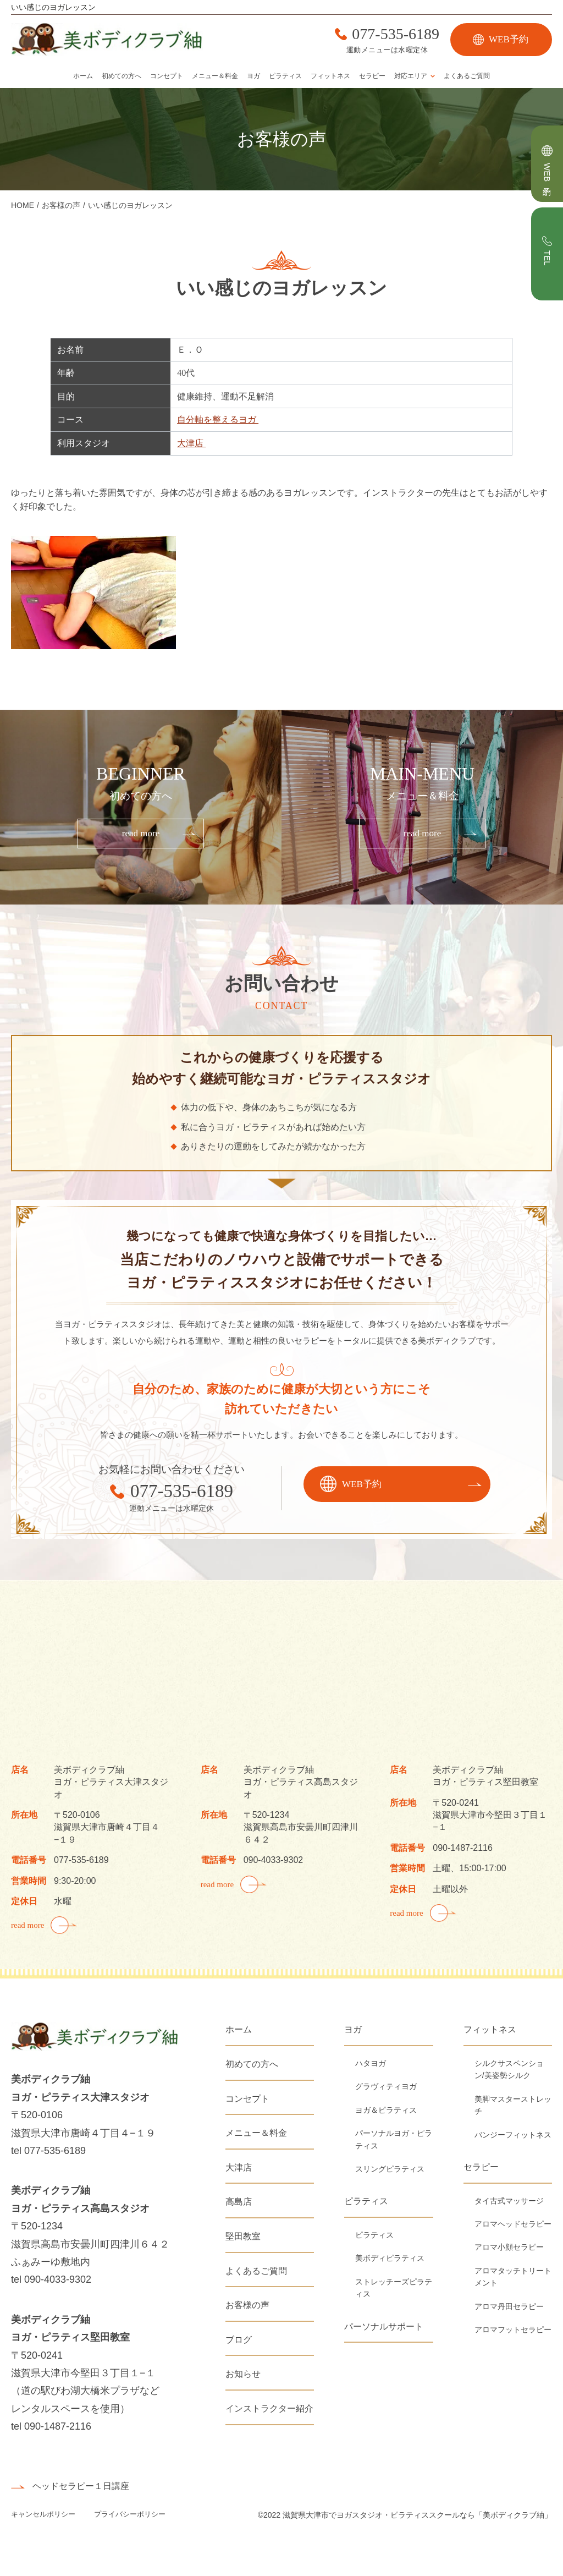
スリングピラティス (389, 2168)
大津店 (191, 443)
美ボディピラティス (389, 2258)
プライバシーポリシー (129, 2514)
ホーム (83, 76)
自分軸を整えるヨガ (217, 419)
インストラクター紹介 (269, 2408)
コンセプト (166, 76)
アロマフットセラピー (512, 2329)
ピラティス (285, 76)
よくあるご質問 (467, 76)
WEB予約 (508, 39)
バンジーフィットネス (512, 2134)
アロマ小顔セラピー (509, 2247)
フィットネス (330, 76)
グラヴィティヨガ (386, 2086)
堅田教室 (243, 2236)
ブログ (238, 2339)
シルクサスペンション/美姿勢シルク (509, 2069)
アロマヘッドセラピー (512, 2223)
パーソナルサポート (383, 2326)
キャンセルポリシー (44, 2514)
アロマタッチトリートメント (512, 2276)
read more (140, 833)
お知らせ (243, 2373)
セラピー (372, 76)
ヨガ (253, 76)
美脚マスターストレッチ (512, 2105)
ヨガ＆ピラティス (386, 2110)
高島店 (238, 2201)
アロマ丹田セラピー (509, 2306)
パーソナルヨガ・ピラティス (393, 2139)
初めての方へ (121, 76)
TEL (547, 258)
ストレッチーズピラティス (393, 2287)
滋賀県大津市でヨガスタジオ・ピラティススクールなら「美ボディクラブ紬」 (417, 2515)
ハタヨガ (370, 2063)
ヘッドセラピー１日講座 (80, 2486)
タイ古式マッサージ (509, 2200)
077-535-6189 (395, 34)
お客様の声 (247, 2305)
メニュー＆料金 (215, 76)
